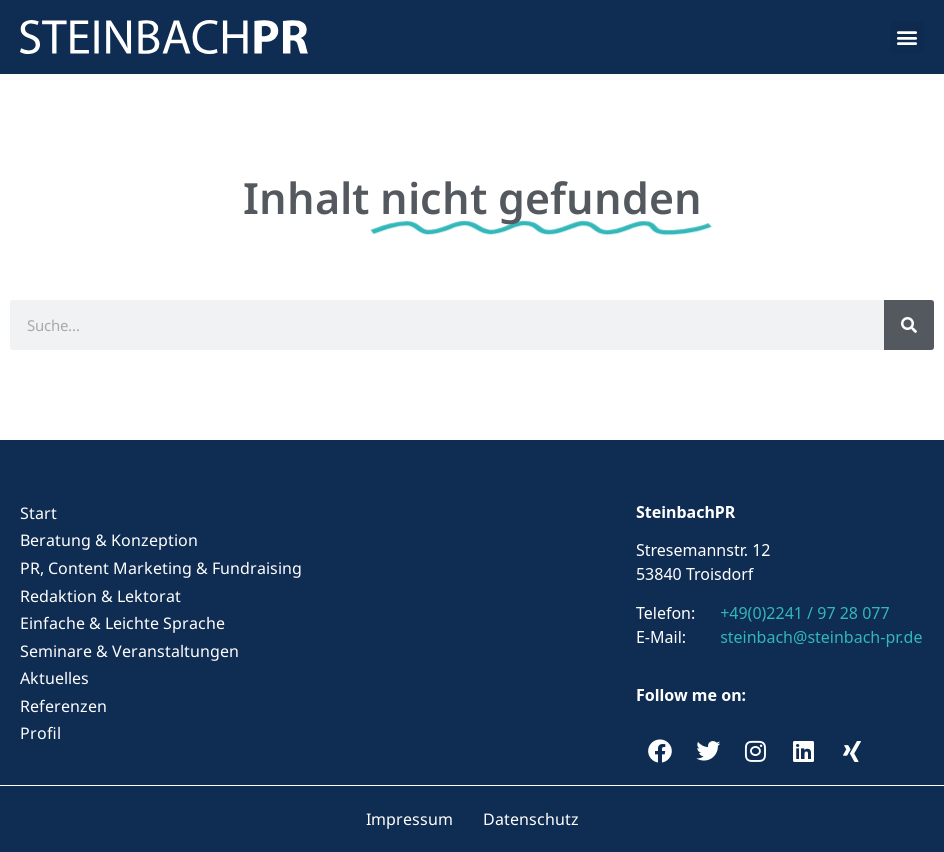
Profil (40, 733)
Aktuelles (54, 678)
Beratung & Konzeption (109, 540)
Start (38, 513)
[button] (907, 37)
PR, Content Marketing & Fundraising (161, 568)
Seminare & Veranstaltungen (129, 651)
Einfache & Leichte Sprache (122, 623)
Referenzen (63, 706)
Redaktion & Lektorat (100, 596)
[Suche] (909, 325)
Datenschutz (531, 819)
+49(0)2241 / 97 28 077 (804, 613)
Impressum (409, 819)
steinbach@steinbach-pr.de (821, 637)
